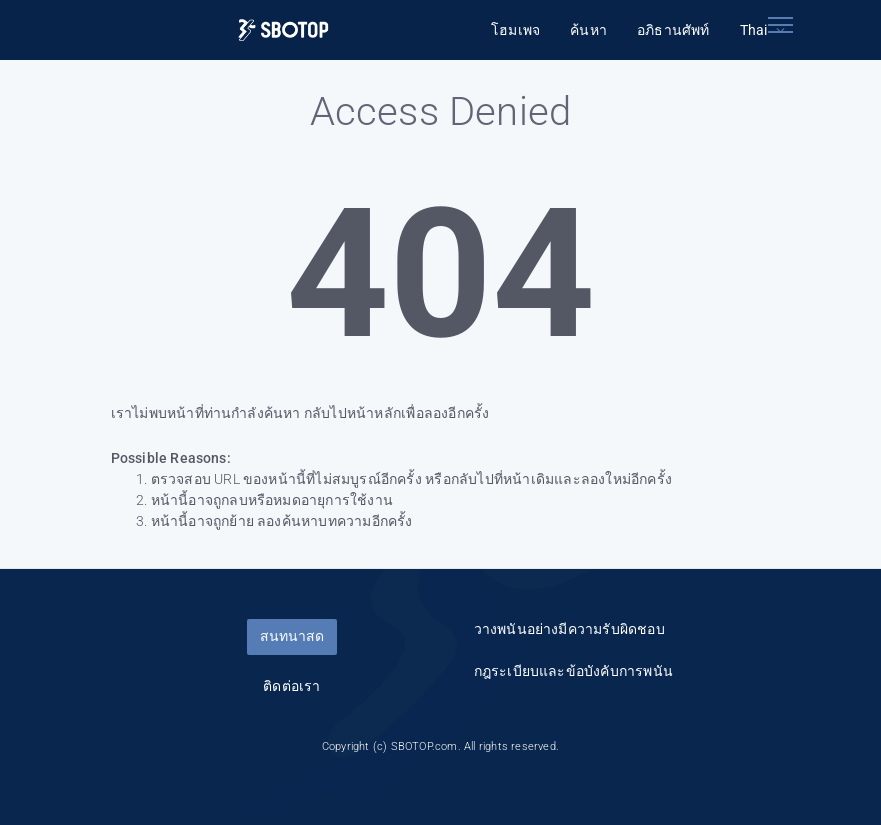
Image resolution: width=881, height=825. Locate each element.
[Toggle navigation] (781, 25)
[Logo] (283, 30)
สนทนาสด (292, 636)
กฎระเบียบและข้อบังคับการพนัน (574, 671)
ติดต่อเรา (291, 686)
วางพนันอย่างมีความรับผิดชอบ (569, 629)
